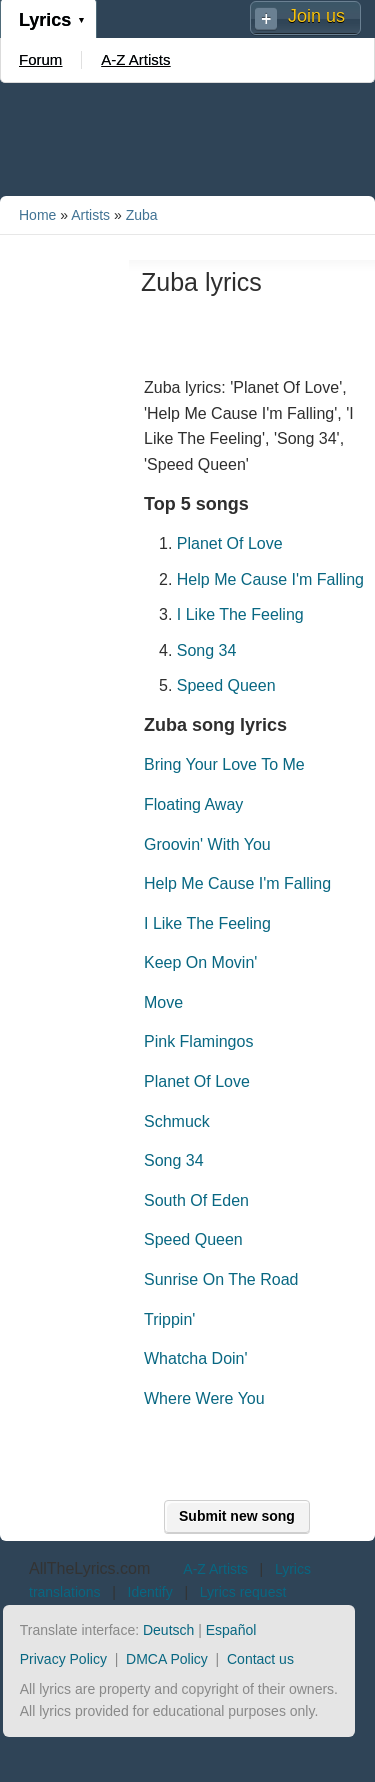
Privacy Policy (63, 1659)
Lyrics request (243, 1592)
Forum (40, 59)
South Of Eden (196, 1200)
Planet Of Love (230, 543)
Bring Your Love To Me (224, 764)
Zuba (142, 215)
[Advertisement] (188, 138)
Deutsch (168, 1630)
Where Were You (204, 1398)
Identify (150, 1592)
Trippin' (169, 1319)
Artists (90, 215)
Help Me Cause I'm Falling (270, 579)
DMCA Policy (167, 1659)
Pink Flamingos (198, 1041)
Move (163, 1002)
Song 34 (207, 650)
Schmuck (177, 1121)
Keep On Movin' (200, 962)
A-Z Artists (135, 59)
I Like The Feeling (240, 614)
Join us (316, 16)
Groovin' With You (207, 844)
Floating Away (193, 804)
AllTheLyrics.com (89, 1568)
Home (37, 215)
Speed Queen (226, 685)
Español (231, 1630)
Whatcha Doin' (196, 1358)
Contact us (260, 1659)
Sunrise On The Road (221, 1279)
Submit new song (237, 1516)
